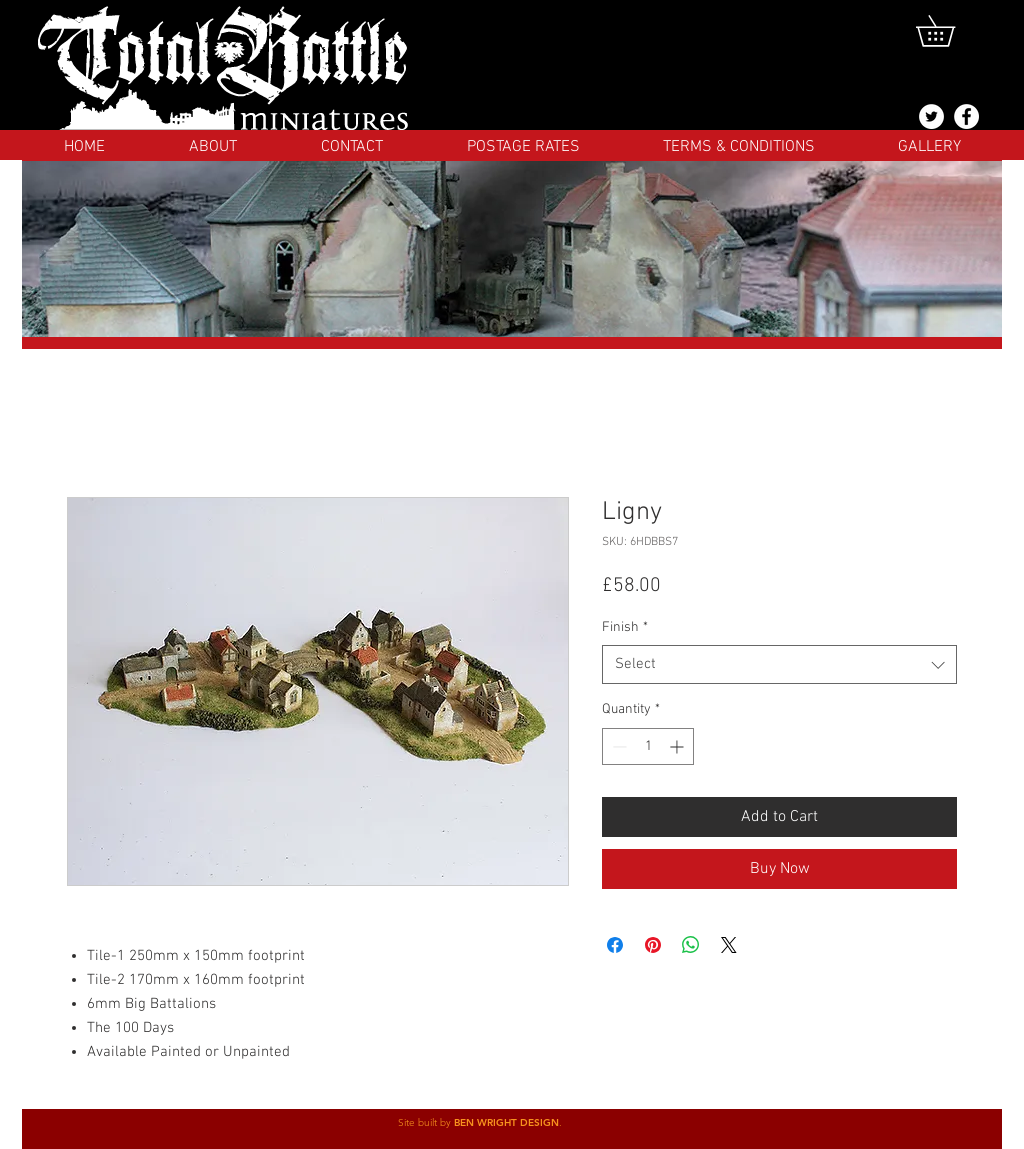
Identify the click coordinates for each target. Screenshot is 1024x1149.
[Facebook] (966, 116)
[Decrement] (617, 746)
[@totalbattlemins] (931, 116)
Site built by (426, 1122)
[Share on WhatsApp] (691, 945)
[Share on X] (729, 945)
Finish (625, 627)
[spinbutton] (648, 746)
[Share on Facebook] (615, 945)
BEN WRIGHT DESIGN (506, 1122)
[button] (950, 31)
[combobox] (779, 664)
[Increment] (678, 746)
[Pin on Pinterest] (653, 945)
